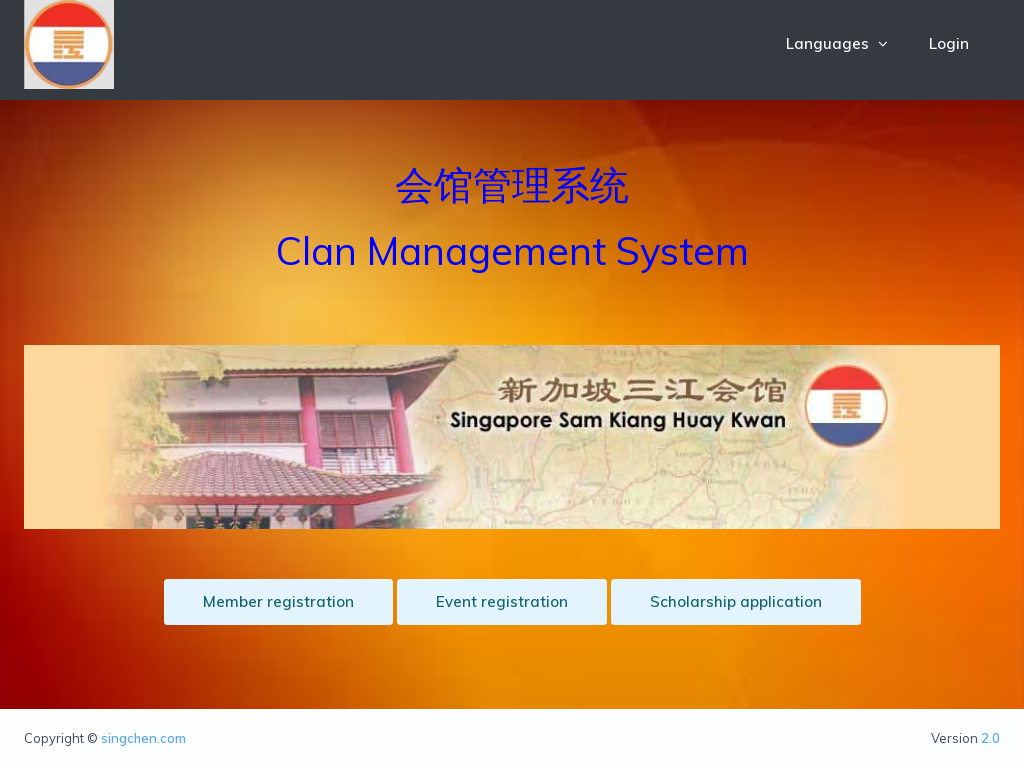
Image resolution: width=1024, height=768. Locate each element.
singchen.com (143, 738)
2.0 (990, 738)
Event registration (502, 601)
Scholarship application (736, 601)
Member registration (278, 601)
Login (949, 43)
